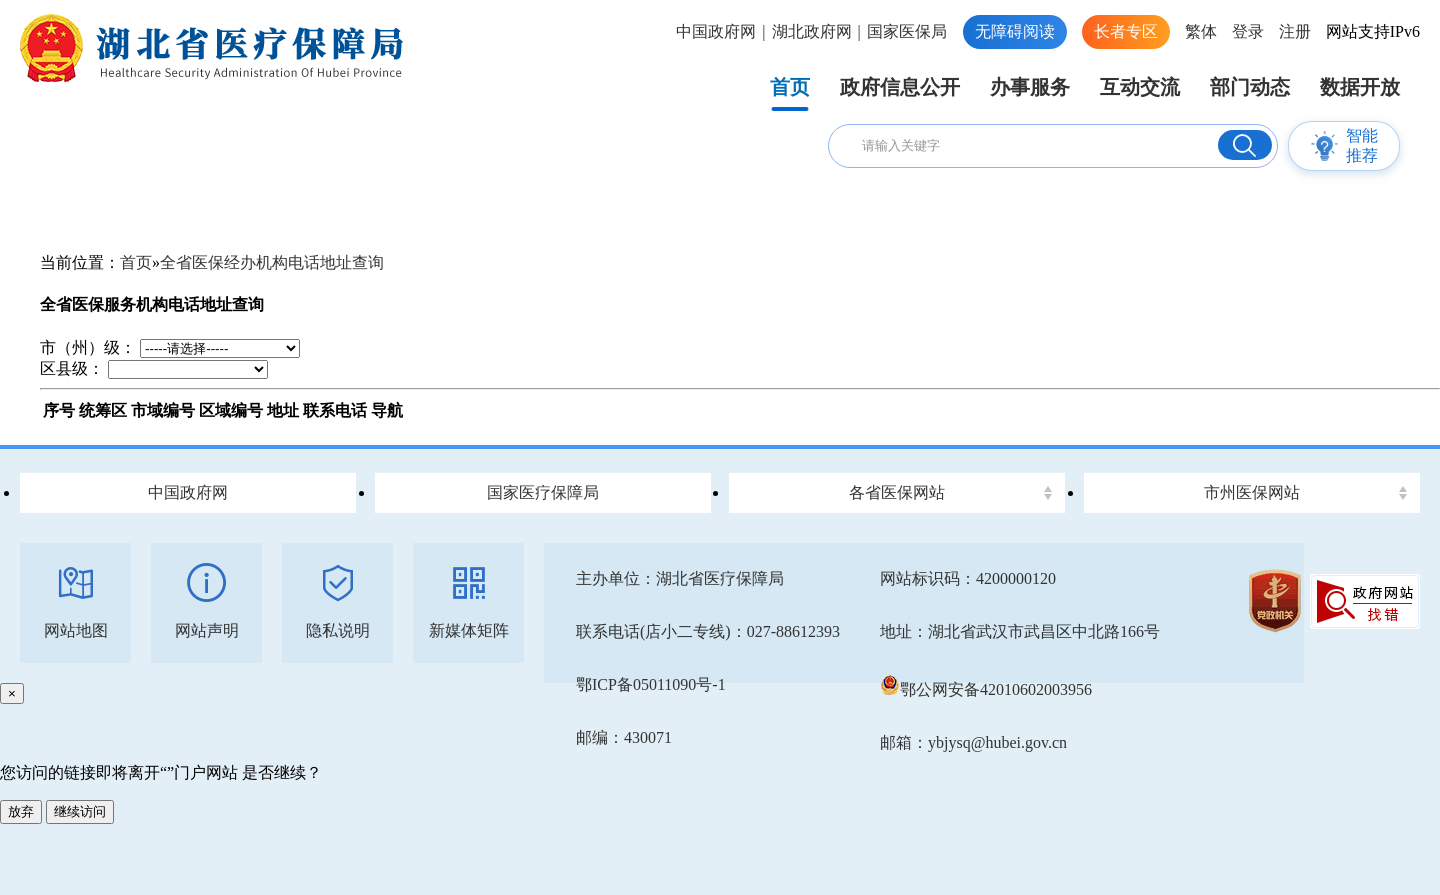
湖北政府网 (812, 31)
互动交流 (1140, 87)
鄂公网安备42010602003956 (986, 689)
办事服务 (1030, 87)
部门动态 (1250, 87)
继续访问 (80, 811)
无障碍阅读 (1015, 31)
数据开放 (1360, 87)
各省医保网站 (897, 492)
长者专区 (1126, 31)
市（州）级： (88, 347)
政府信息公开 (900, 87)
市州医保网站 (1252, 492)
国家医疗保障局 (543, 492)
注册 (1295, 31)
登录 (1248, 31)
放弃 (21, 811)
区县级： (72, 368)
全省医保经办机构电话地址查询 (272, 262)
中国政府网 (716, 31)
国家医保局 (907, 31)
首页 (790, 87)
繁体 (1201, 31)
